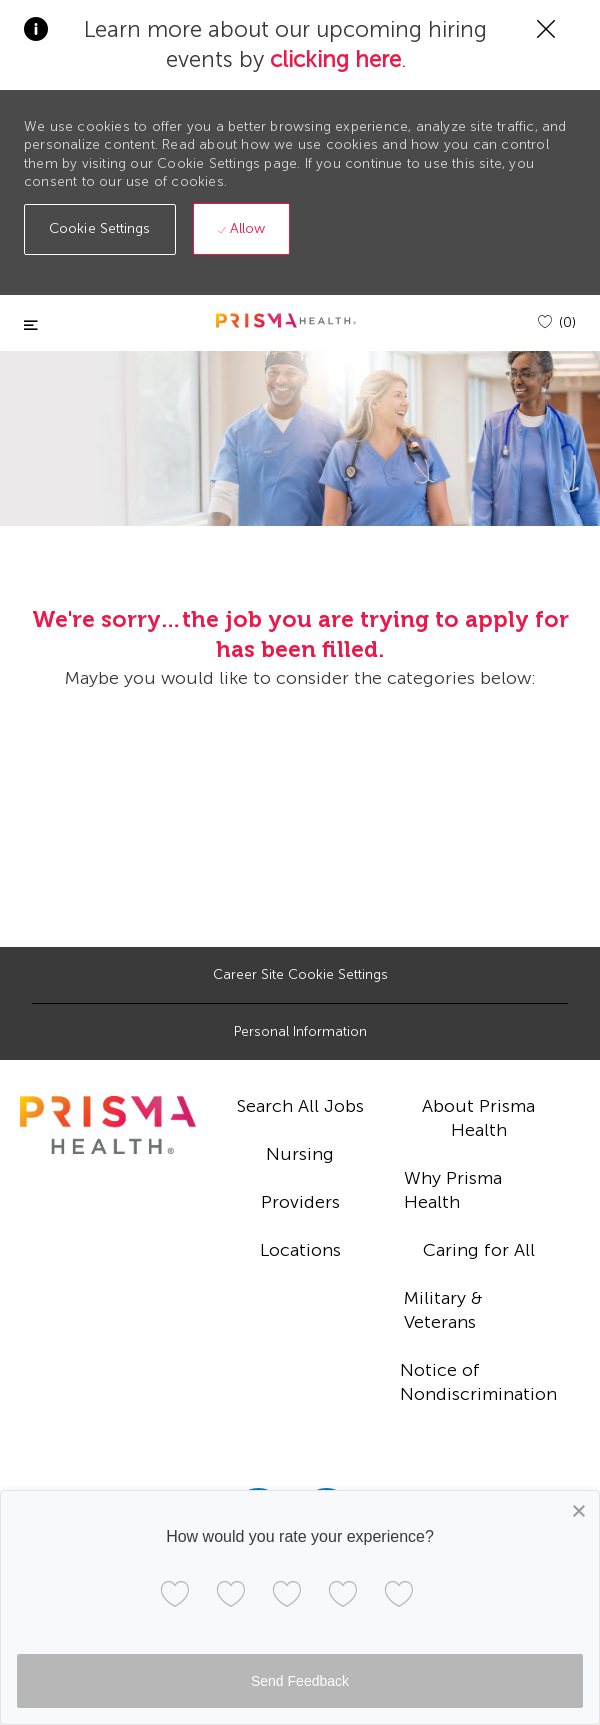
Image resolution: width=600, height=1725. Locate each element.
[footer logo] (108, 1125)
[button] (100, 229)
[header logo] (286, 320)
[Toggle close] (31, 325)
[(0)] (557, 322)
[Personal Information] (300, 1032)
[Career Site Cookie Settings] (300, 975)
